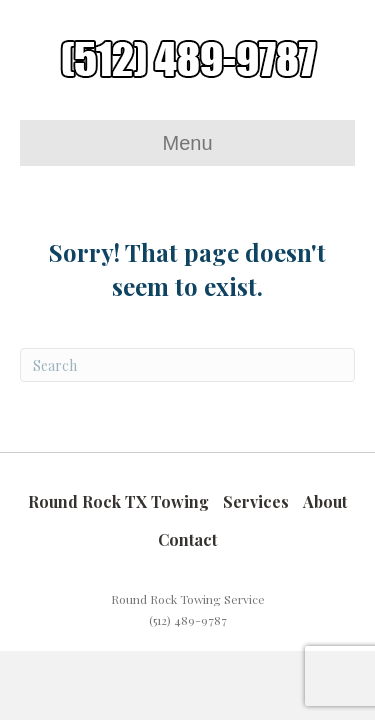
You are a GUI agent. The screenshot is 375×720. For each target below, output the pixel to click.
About (325, 501)
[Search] (187, 365)
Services (256, 501)
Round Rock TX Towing (118, 501)
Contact (187, 539)
